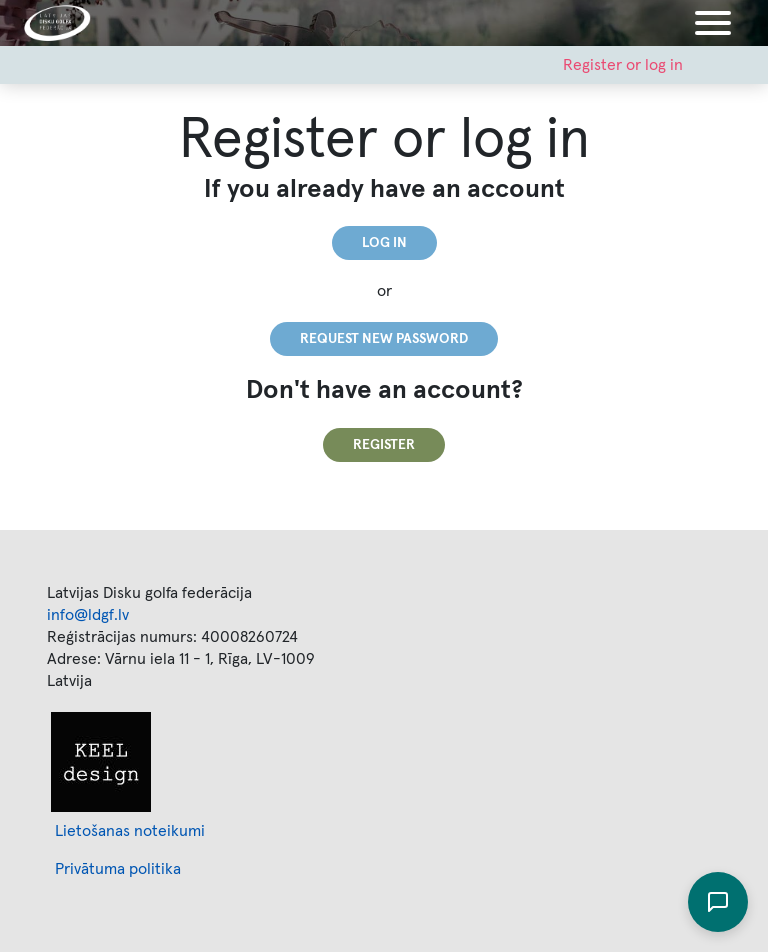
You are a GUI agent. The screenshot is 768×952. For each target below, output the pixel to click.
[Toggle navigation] (713, 23)
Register (384, 445)
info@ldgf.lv (88, 615)
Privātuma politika (118, 869)
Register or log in (623, 65)
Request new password (384, 339)
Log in (384, 243)
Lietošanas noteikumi (130, 831)
